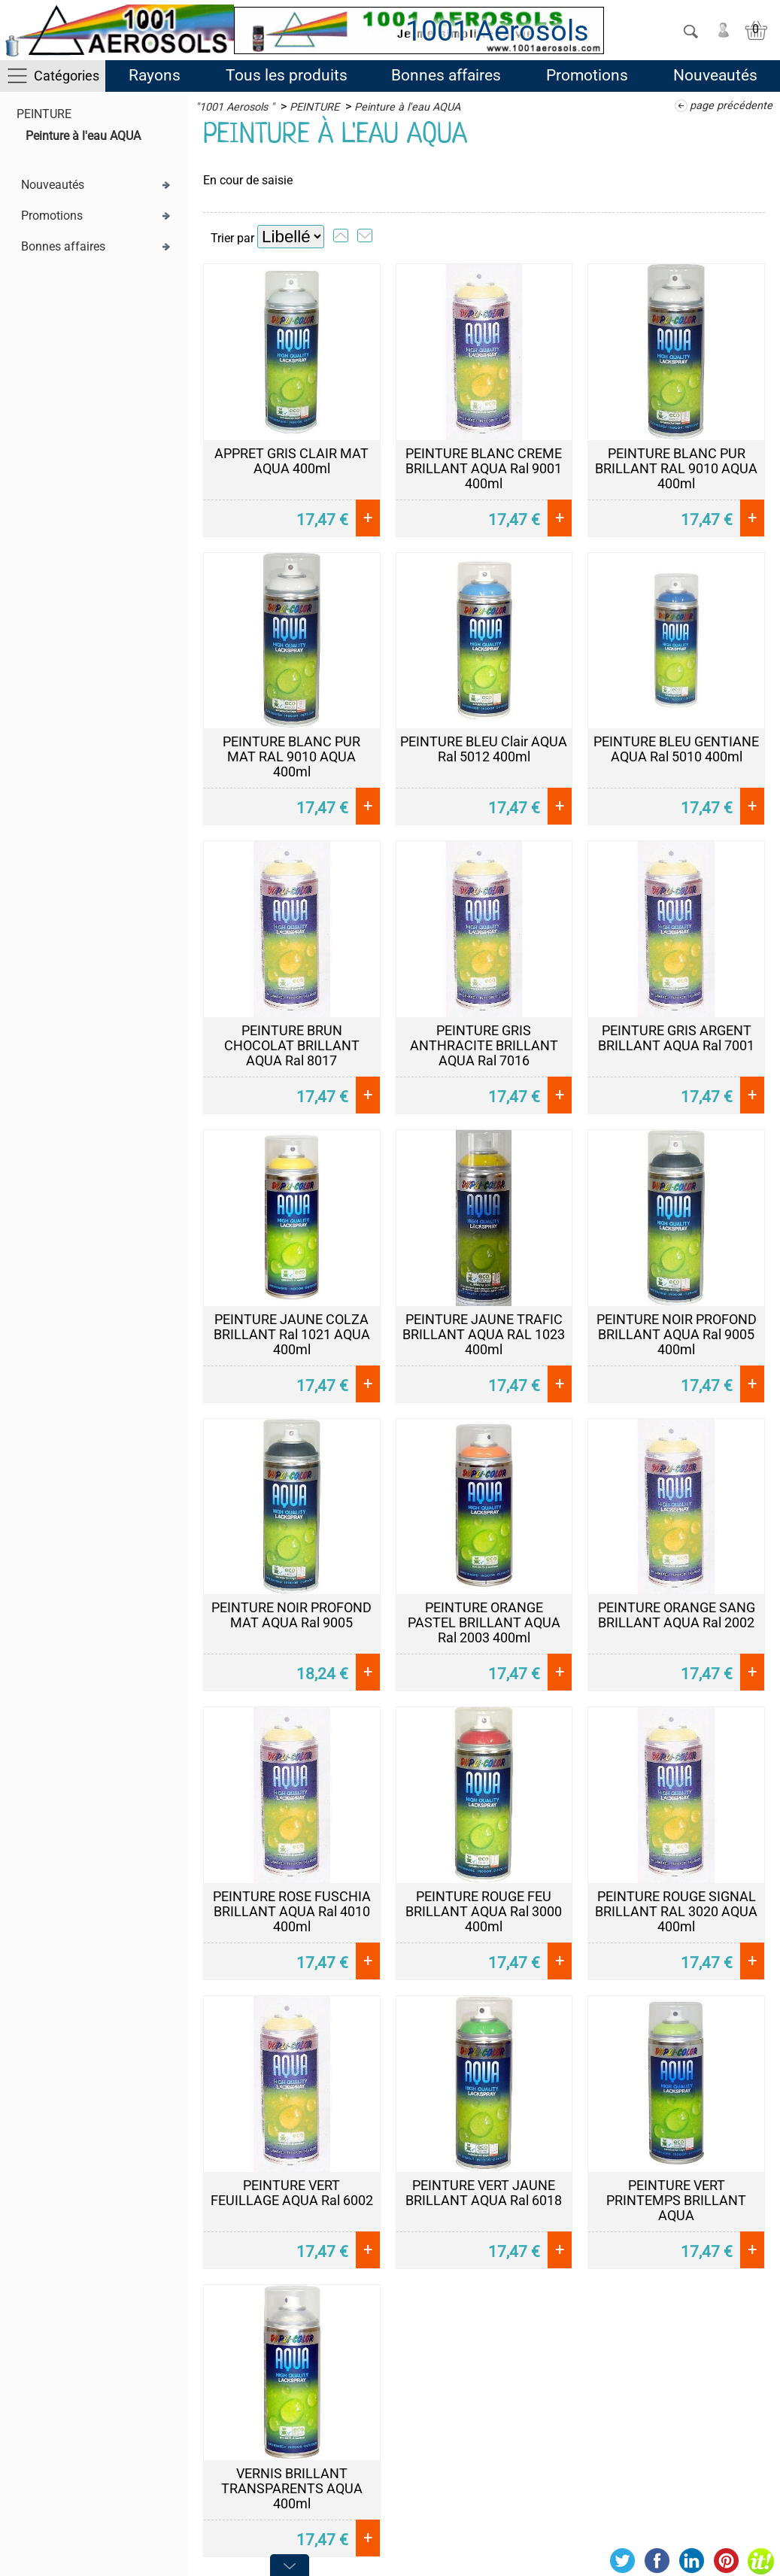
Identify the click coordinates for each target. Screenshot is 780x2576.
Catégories (66, 76)
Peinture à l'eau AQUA (83, 136)
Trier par (232, 238)
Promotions (587, 75)
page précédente (731, 105)
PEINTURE (44, 114)
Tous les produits (287, 75)
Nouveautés (715, 75)
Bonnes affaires (446, 75)
